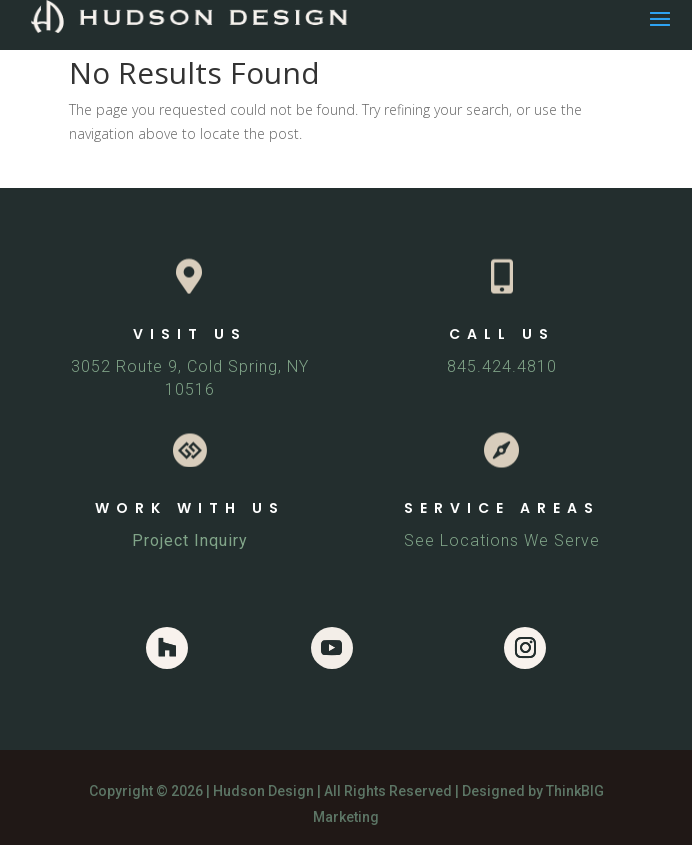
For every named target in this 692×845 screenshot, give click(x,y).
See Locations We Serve (502, 540)
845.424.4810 (502, 366)
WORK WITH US (190, 508)
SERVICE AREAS (502, 508)
